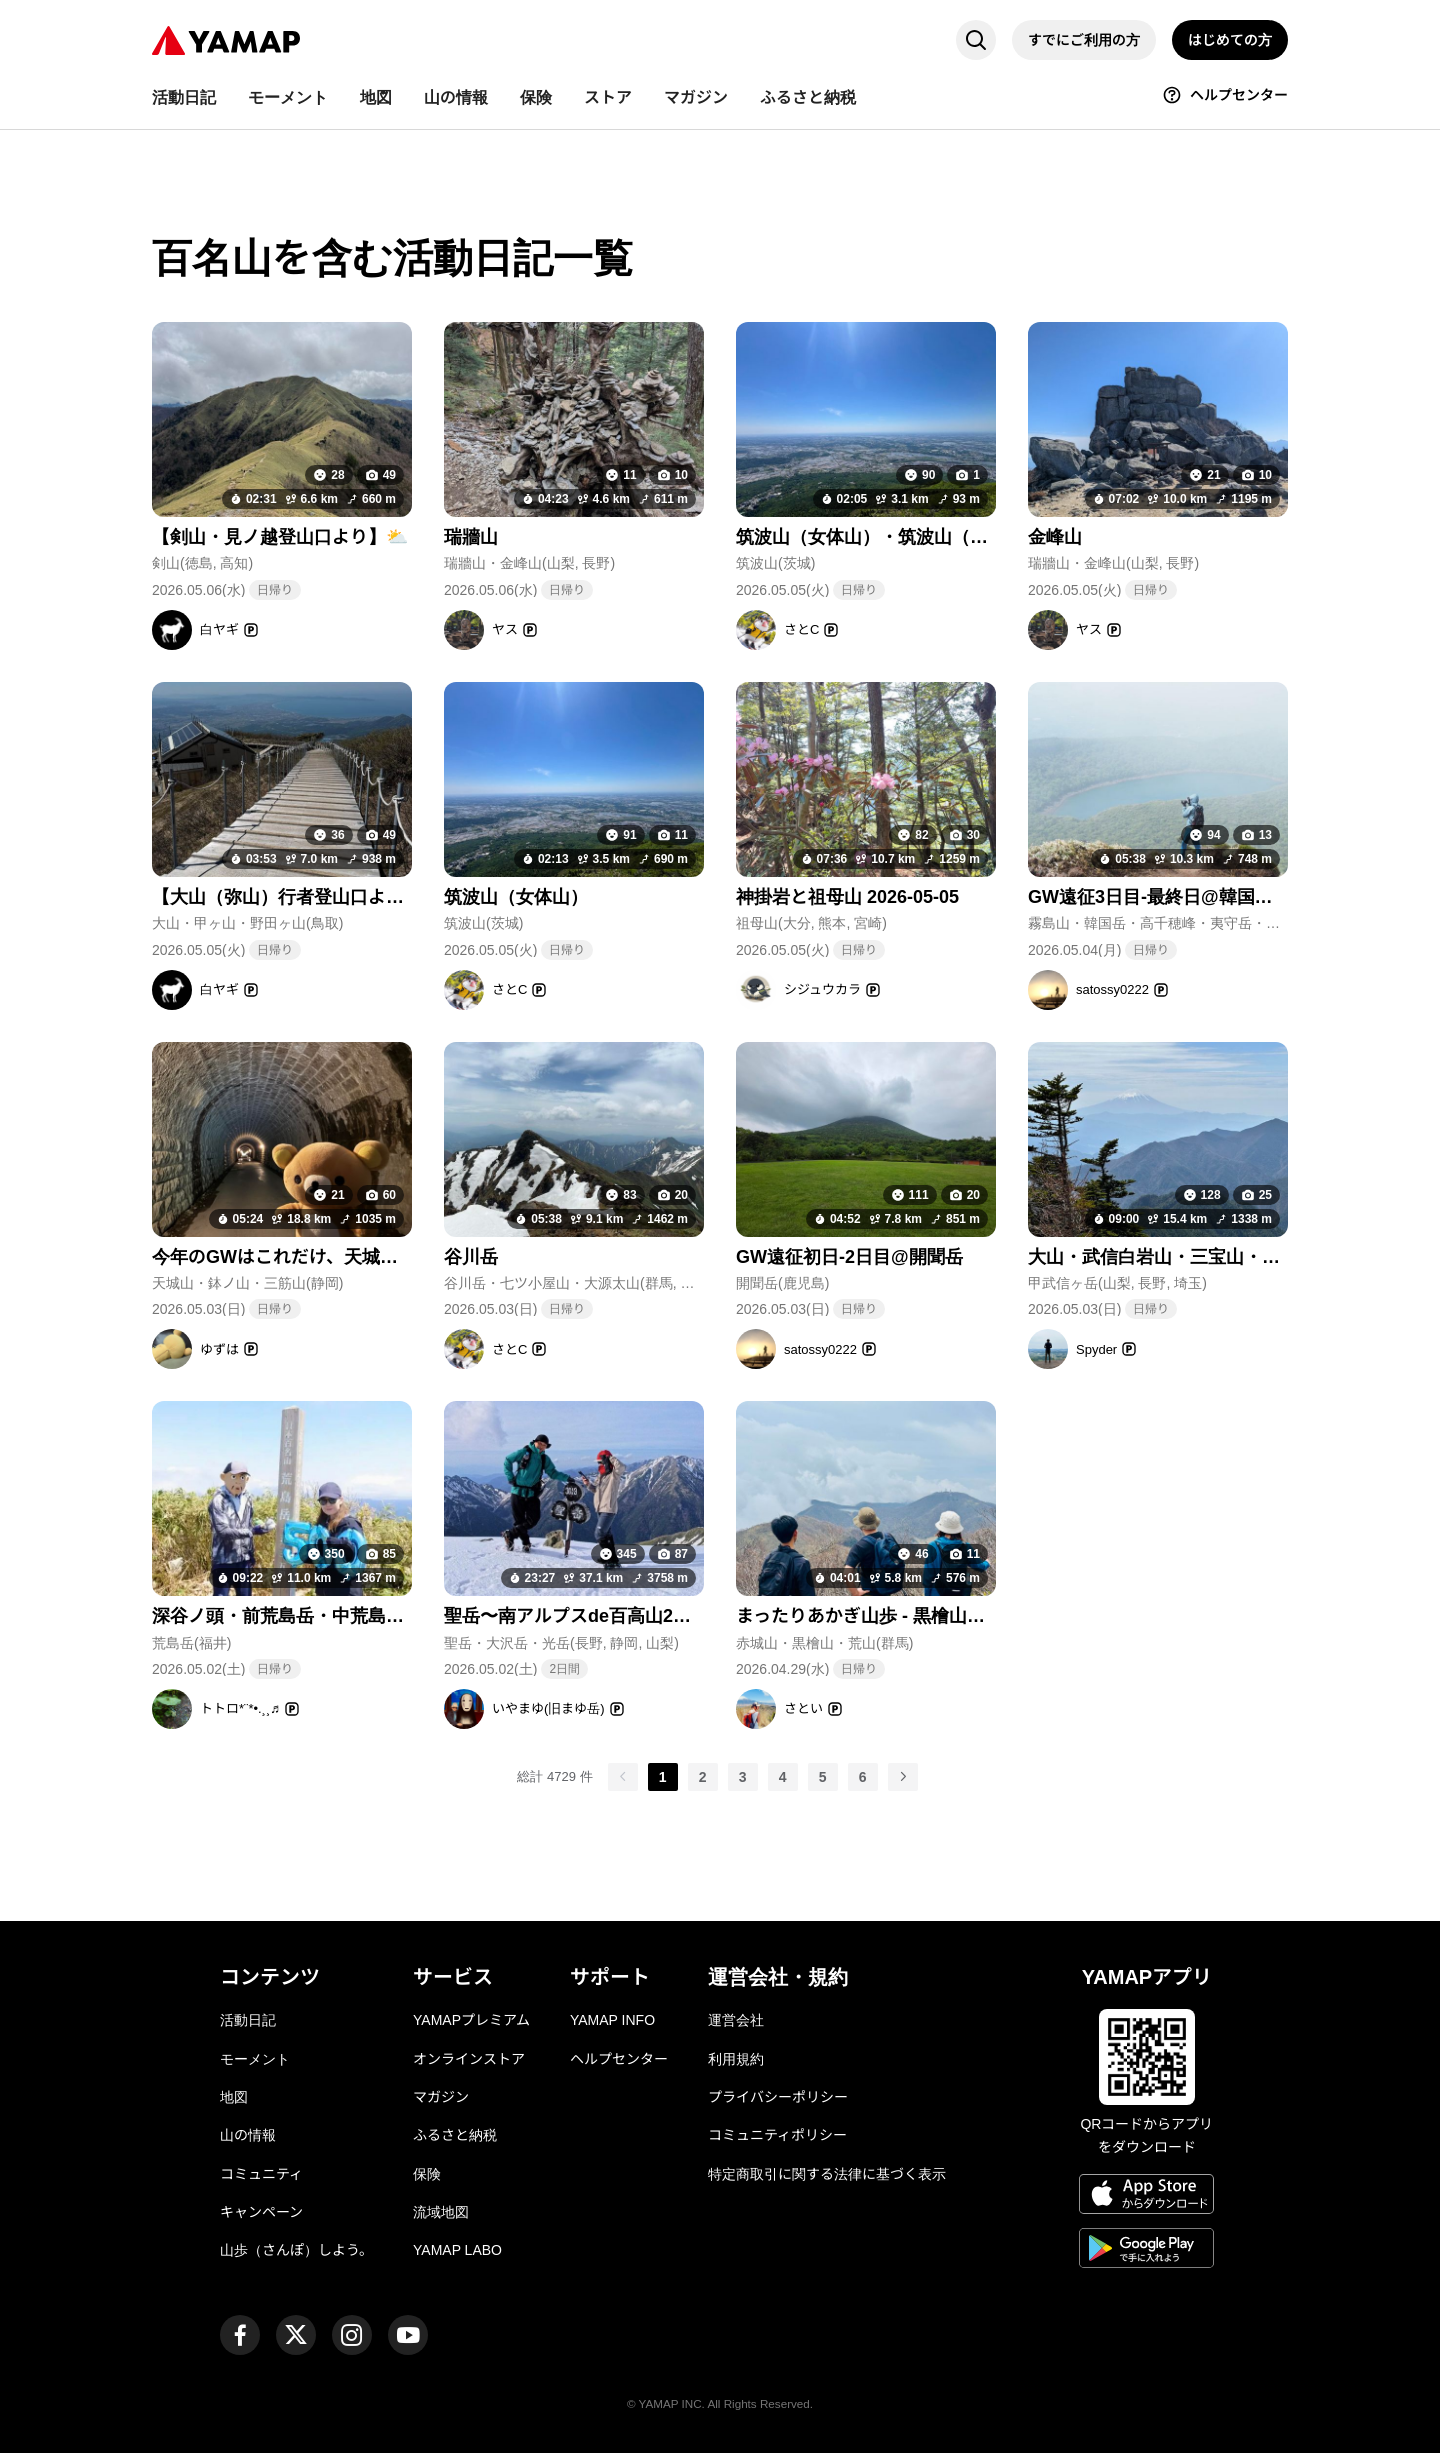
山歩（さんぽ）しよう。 (296, 2250)
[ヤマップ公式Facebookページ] (240, 2335)
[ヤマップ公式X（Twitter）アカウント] (296, 2335)
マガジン (441, 2097)
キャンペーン (261, 2212)
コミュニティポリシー (777, 2135)
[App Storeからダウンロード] (1146, 2197)
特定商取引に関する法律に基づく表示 (827, 2174)
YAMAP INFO (612, 2020)
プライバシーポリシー (778, 2097)
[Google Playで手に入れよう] (1146, 2251)
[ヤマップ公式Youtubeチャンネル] (408, 2335)
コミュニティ (261, 2174)
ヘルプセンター (619, 2059)
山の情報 (248, 2135)
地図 (234, 2097)
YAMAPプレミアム (471, 2020)
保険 (427, 2174)
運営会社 (736, 2020)
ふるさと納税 (455, 2135)
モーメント (255, 2059)
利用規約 (736, 2059)
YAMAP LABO (457, 2250)
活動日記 (248, 2020)
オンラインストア (469, 2059)
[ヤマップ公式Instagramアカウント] (352, 2335)
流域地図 (441, 2212)
